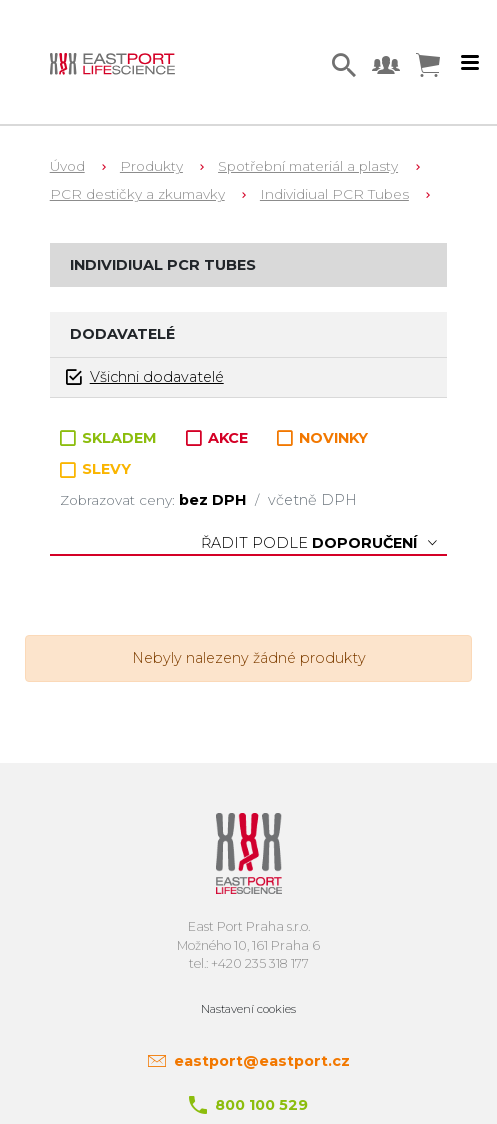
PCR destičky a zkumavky (137, 194)
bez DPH (214, 500)
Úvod (67, 166)
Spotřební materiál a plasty (308, 166)
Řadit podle (319, 543)
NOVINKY (322, 438)
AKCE (219, 438)
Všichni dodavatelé (145, 377)
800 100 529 (261, 1105)
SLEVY (95, 469)
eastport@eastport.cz (262, 1061)
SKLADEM (110, 438)
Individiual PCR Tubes (334, 194)
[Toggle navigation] (470, 63)
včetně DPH (312, 500)
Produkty (151, 166)
